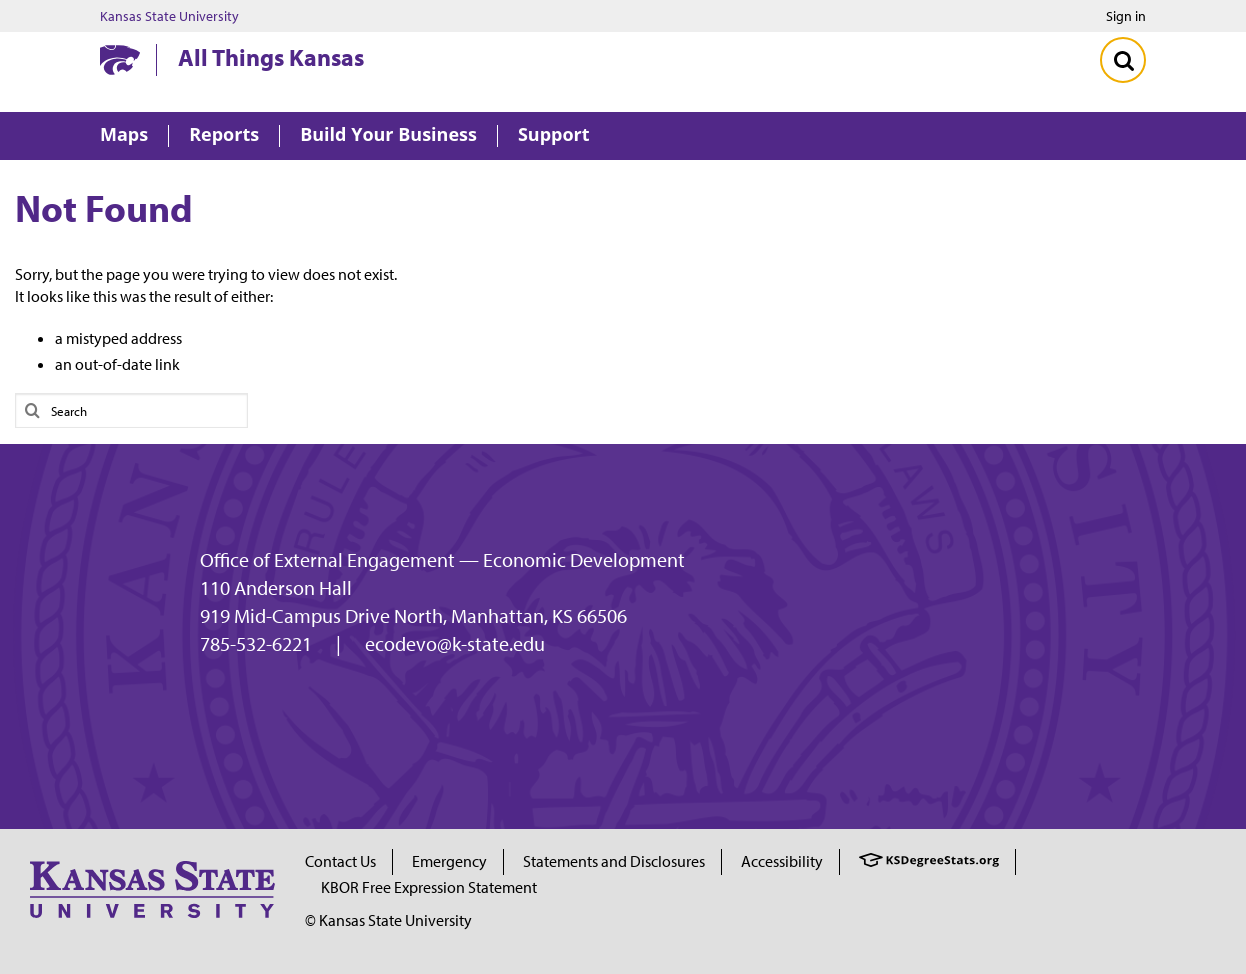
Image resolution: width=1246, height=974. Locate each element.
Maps (124, 135)
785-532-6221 (256, 644)
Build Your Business (388, 135)
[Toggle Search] (1123, 60)
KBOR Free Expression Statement (429, 887)
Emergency (449, 861)
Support (554, 135)
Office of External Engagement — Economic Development (442, 560)
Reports (224, 135)
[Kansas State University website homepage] (120, 60)
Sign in (1126, 16)
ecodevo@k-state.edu (455, 644)
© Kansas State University (388, 920)
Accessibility (782, 861)
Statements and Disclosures (614, 861)
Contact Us (340, 861)
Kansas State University (169, 16)
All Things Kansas (271, 57)
